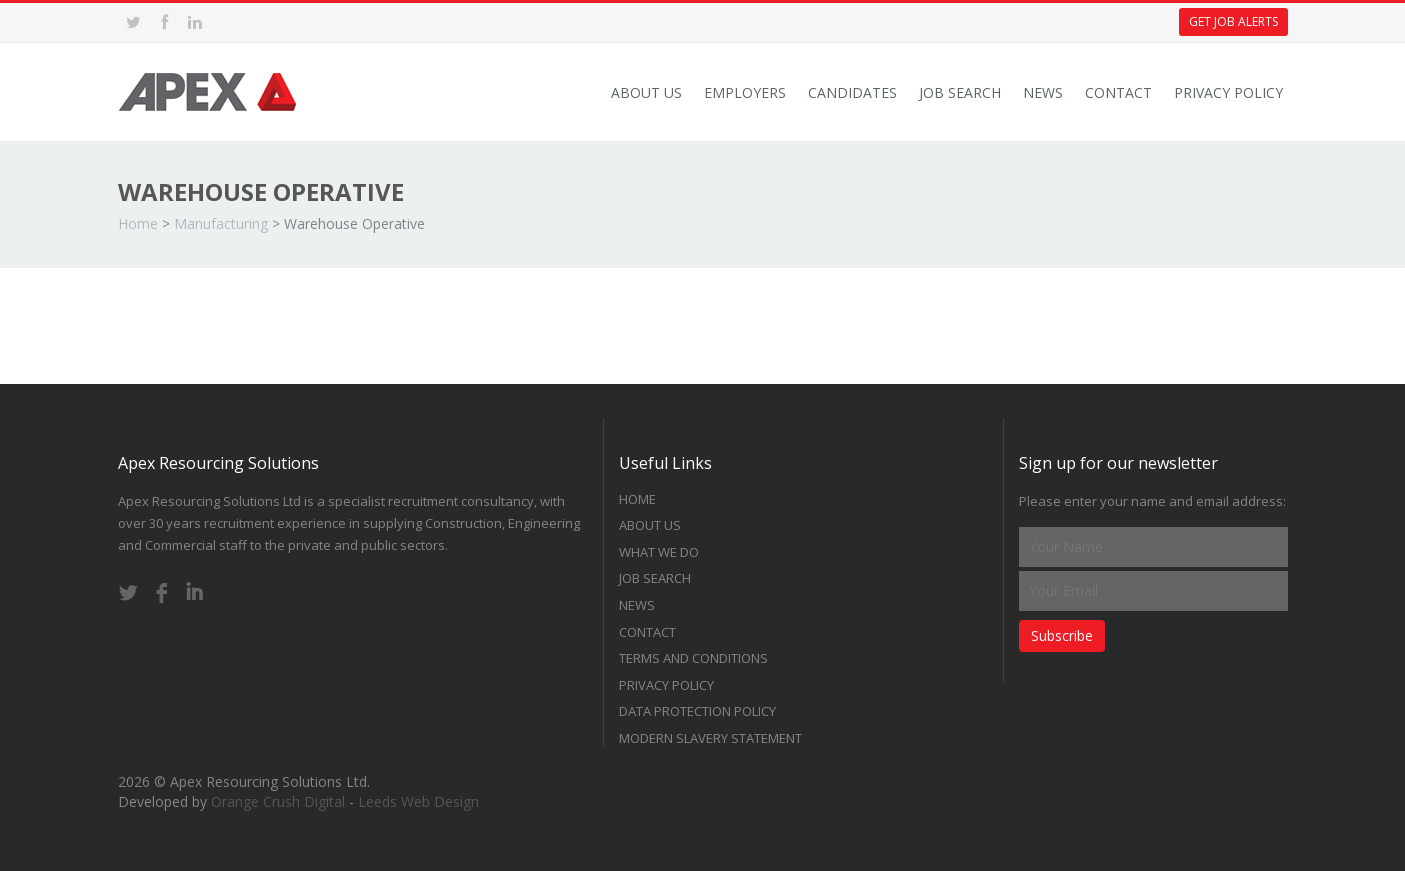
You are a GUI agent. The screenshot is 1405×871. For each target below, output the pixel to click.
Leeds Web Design (418, 801)
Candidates (852, 92)
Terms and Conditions (693, 658)
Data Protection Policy (697, 711)
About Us (646, 92)
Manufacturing (221, 223)
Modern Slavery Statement (710, 738)
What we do (659, 552)
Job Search (960, 92)
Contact (1118, 92)
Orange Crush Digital (278, 801)
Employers (745, 92)
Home (138, 223)
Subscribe (1062, 635)
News (1043, 92)
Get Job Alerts (1233, 21)
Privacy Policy (1228, 92)
